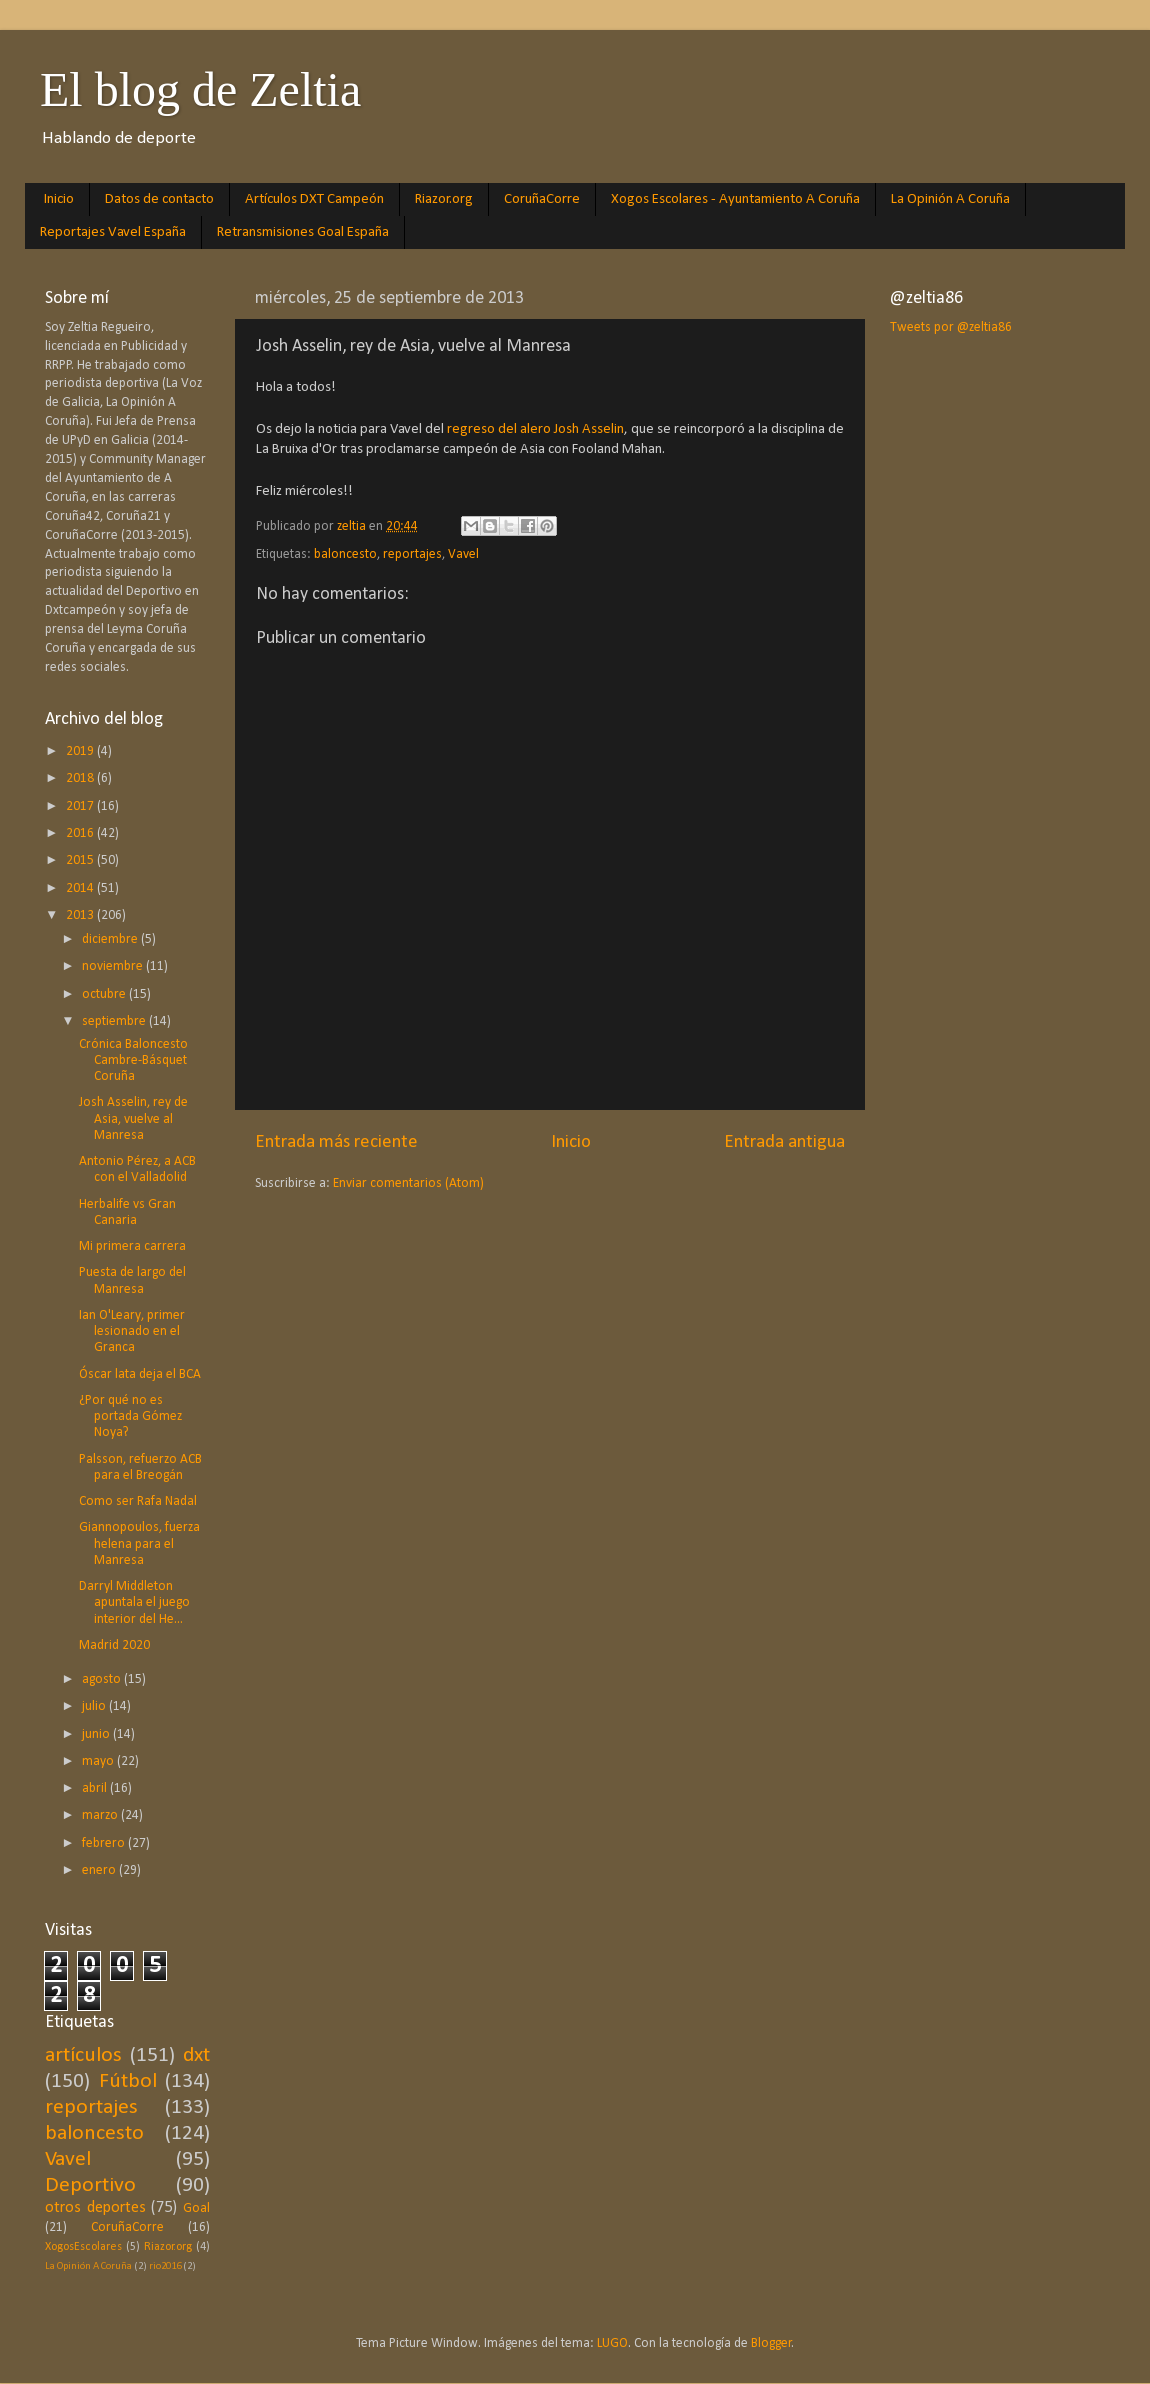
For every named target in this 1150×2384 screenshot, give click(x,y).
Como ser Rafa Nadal (138, 1501)
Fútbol (128, 2081)
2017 (81, 806)
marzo (101, 1815)
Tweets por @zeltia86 (951, 327)
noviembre (114, 966)
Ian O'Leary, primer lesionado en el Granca (132, 1331)
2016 (81, 833)
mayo (99, 1761)
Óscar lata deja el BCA (140, 1374)
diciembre (111, 939)
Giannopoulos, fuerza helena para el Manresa (139, 1543)
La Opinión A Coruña (950, 199)
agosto (103, 1679)
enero (100, 1870)
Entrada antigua (784, 1142)
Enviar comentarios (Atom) (408, 1183)
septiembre (115, 1021)
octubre (105, 994)
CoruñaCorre (542, 199)
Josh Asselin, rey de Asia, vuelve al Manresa (133, 1118)
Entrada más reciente (336, 1142)
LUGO (612, 2343)
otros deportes (95, 2208)
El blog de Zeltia (200, 89)
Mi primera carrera (132, 1246)
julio (95, 1706)
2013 (81, 915)
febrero (105, 1843)
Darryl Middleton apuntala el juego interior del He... (134, 1602)
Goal (196, 2208)
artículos (83, 2055)
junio (97, 1734)
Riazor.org (444, 199)
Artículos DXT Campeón (314, 199)
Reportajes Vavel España (113, 232)
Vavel (463, 554)
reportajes (412, 554)
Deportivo (90, 2185)
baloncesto (345, 554)
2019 (81, 751)
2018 (81, 778)
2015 (81, 860)
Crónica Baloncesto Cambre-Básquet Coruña (133, 1060)
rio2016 (165, 2266)
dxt (196, 2055)
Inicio (59, 199)
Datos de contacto (159, 199)
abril (96, 1788)
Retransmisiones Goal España (303, 232)
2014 (81, 888)
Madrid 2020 (114, 1645)
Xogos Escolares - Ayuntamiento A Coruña (735, 199)
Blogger (771, 2343)
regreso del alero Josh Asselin (534, 429)
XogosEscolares (83, 2247)
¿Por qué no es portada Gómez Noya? (130, 1416)
